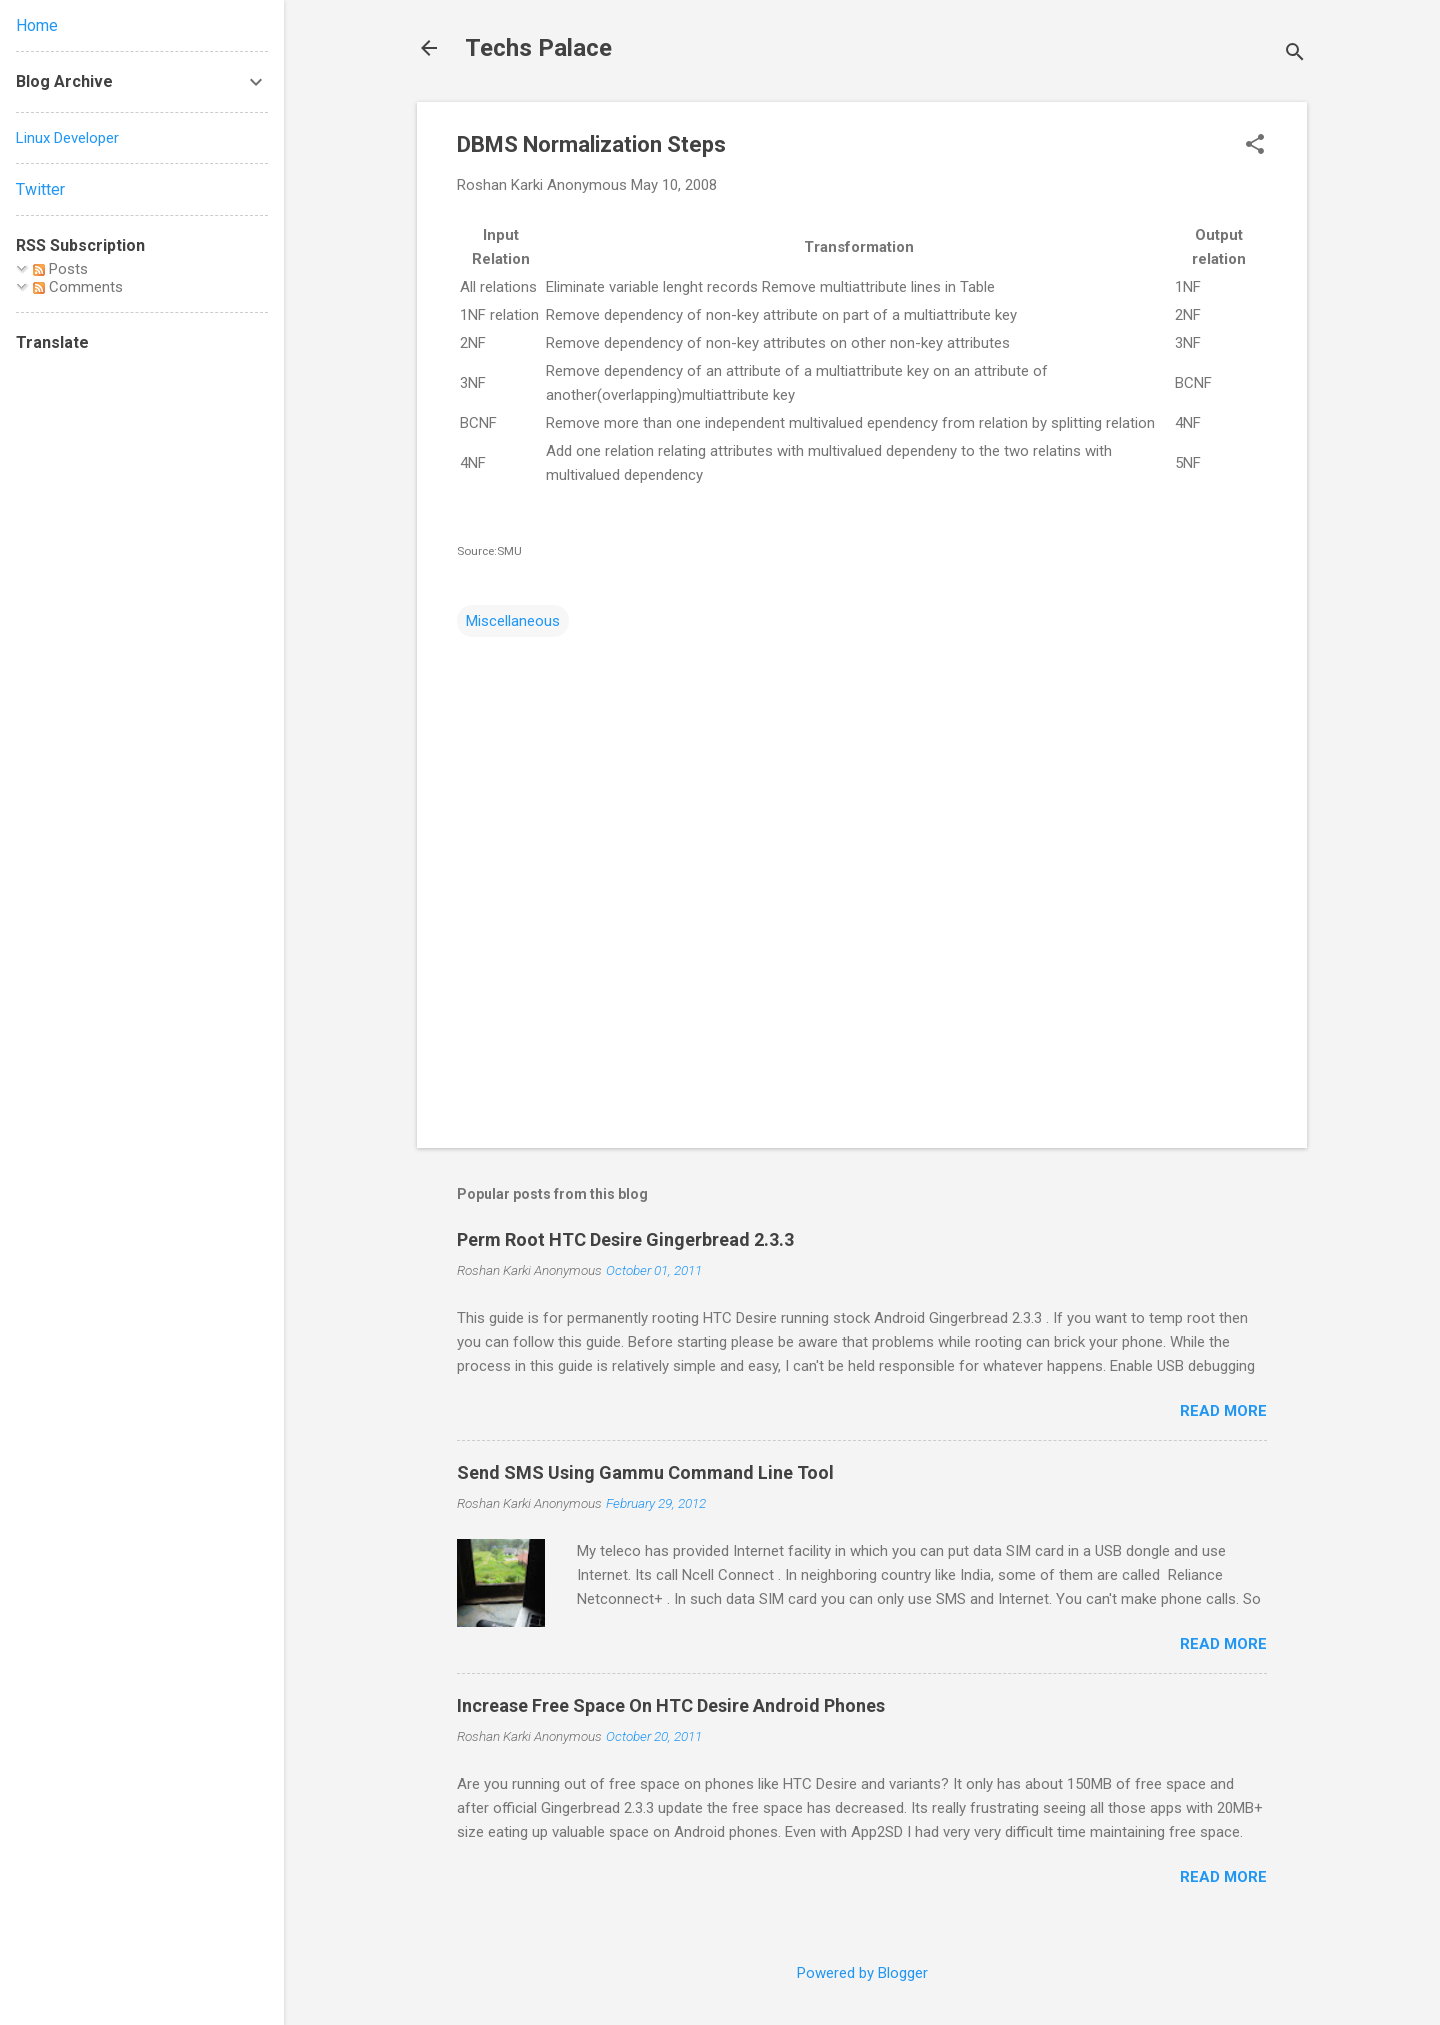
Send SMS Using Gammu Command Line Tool (645, 1472)
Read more (1223, 1411)
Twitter (40, 189)
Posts (60, 269)
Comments (78, 287)
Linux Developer (67, 138)
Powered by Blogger (862, 1973)
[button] (1255, 146)
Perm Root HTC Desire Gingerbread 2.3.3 (625, 1239)
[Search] (1295, 54)
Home (37, 25)
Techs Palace (538, 48)
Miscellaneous (513, 621)
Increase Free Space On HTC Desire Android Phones (671, 1705)
